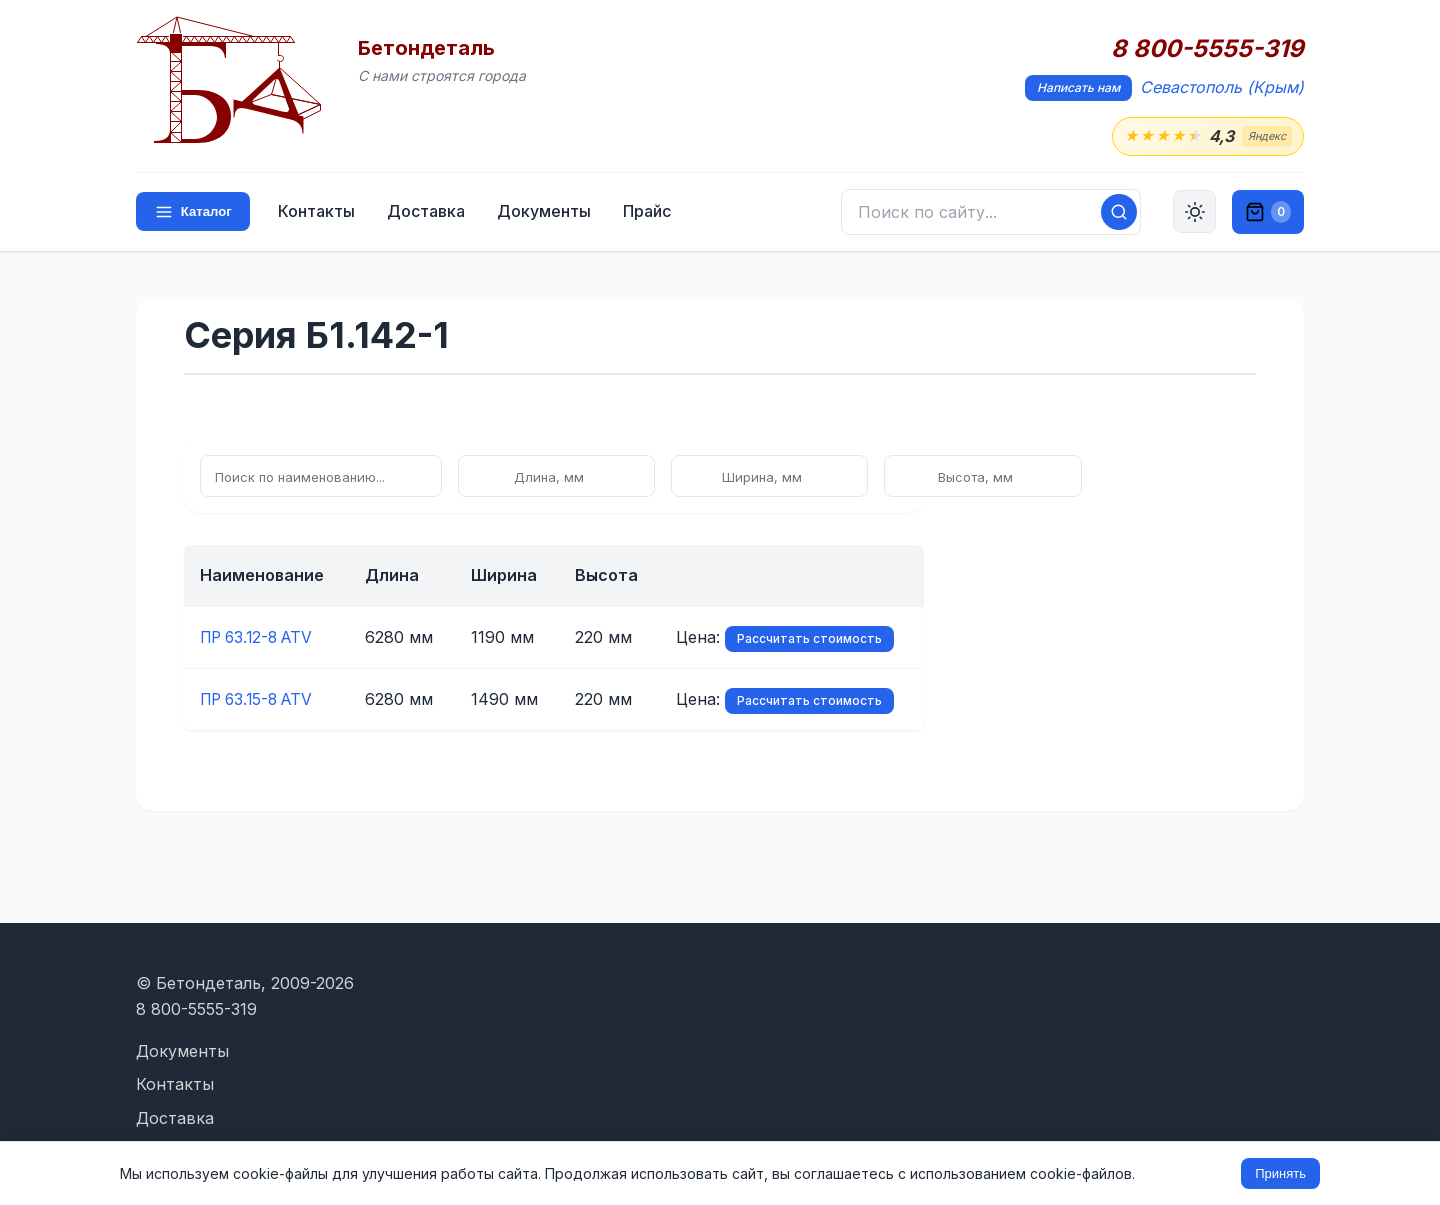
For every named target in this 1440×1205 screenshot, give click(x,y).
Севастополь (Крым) (1222, 87)
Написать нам (1078, 87)
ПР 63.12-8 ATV (261, 638)
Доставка (428, 212)
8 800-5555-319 (1207, 49)
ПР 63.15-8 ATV (261, 700)
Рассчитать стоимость (809, 639)
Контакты (318, 212)
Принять (1280, 1173)
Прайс (649, 212)
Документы (546, 212)
